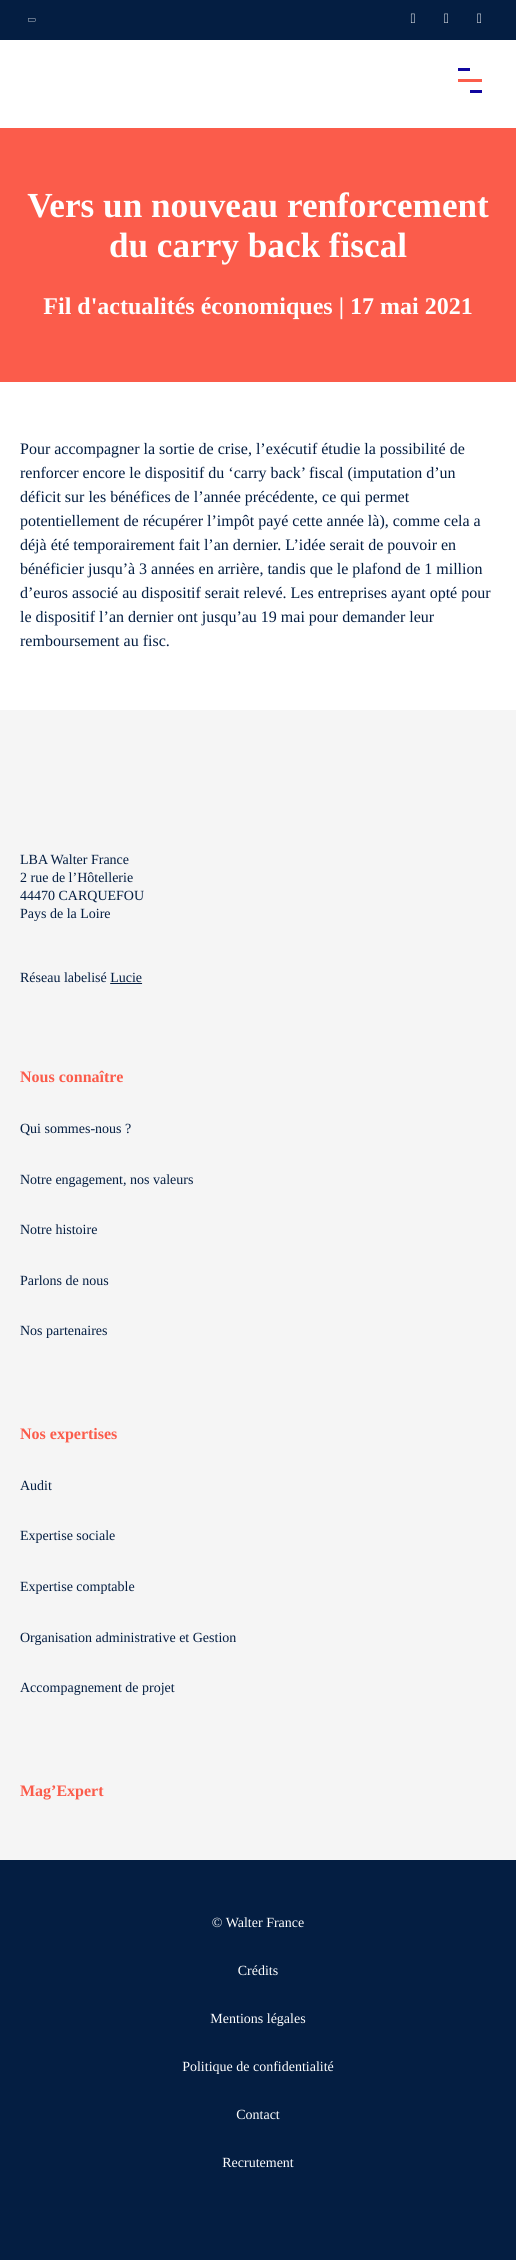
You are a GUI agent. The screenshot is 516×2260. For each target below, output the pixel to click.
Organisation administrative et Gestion (128, 1638)
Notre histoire (58, 1230)
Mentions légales (257, 2019)
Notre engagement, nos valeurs (106, 1180)
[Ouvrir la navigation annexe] (32, 20)
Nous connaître (71, 1077)
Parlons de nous (64, 1281)
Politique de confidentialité (258, 2067)
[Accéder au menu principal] (470, 80)
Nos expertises (68, 1434)
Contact (258, 2115)
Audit (36, 1486)
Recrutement (258, 2163)
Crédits (258, 1971)
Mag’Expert (62, 1791)
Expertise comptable (77, 1587)
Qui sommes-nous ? (75, 1129)
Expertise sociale (67, 1536)
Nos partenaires (63, 1331)
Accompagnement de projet (97, 1688)
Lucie (126, 978)
